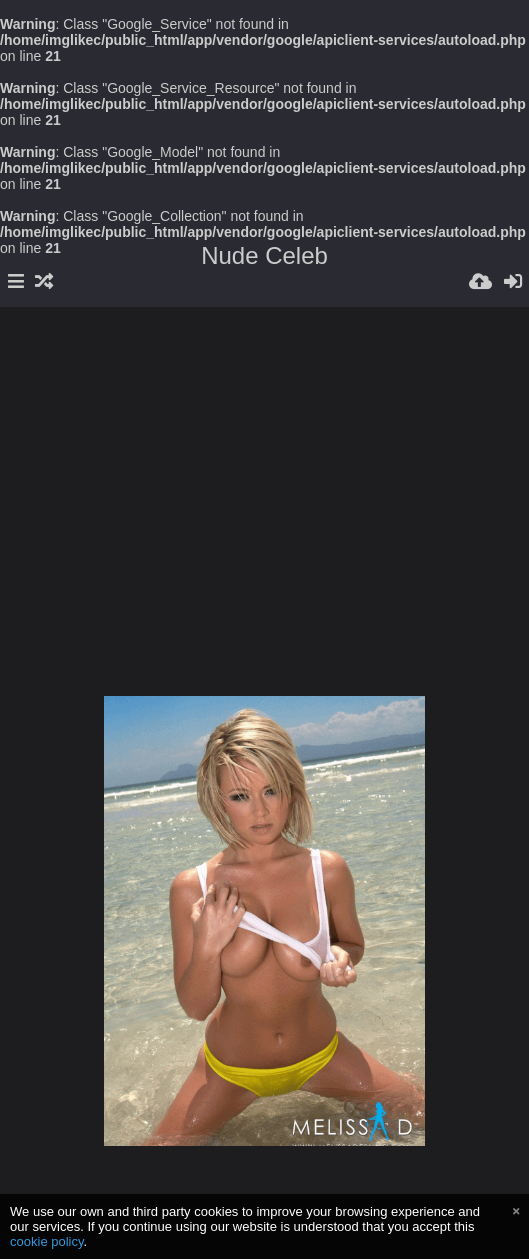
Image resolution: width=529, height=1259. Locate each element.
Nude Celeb (264, 255)
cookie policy (47, 1241)
